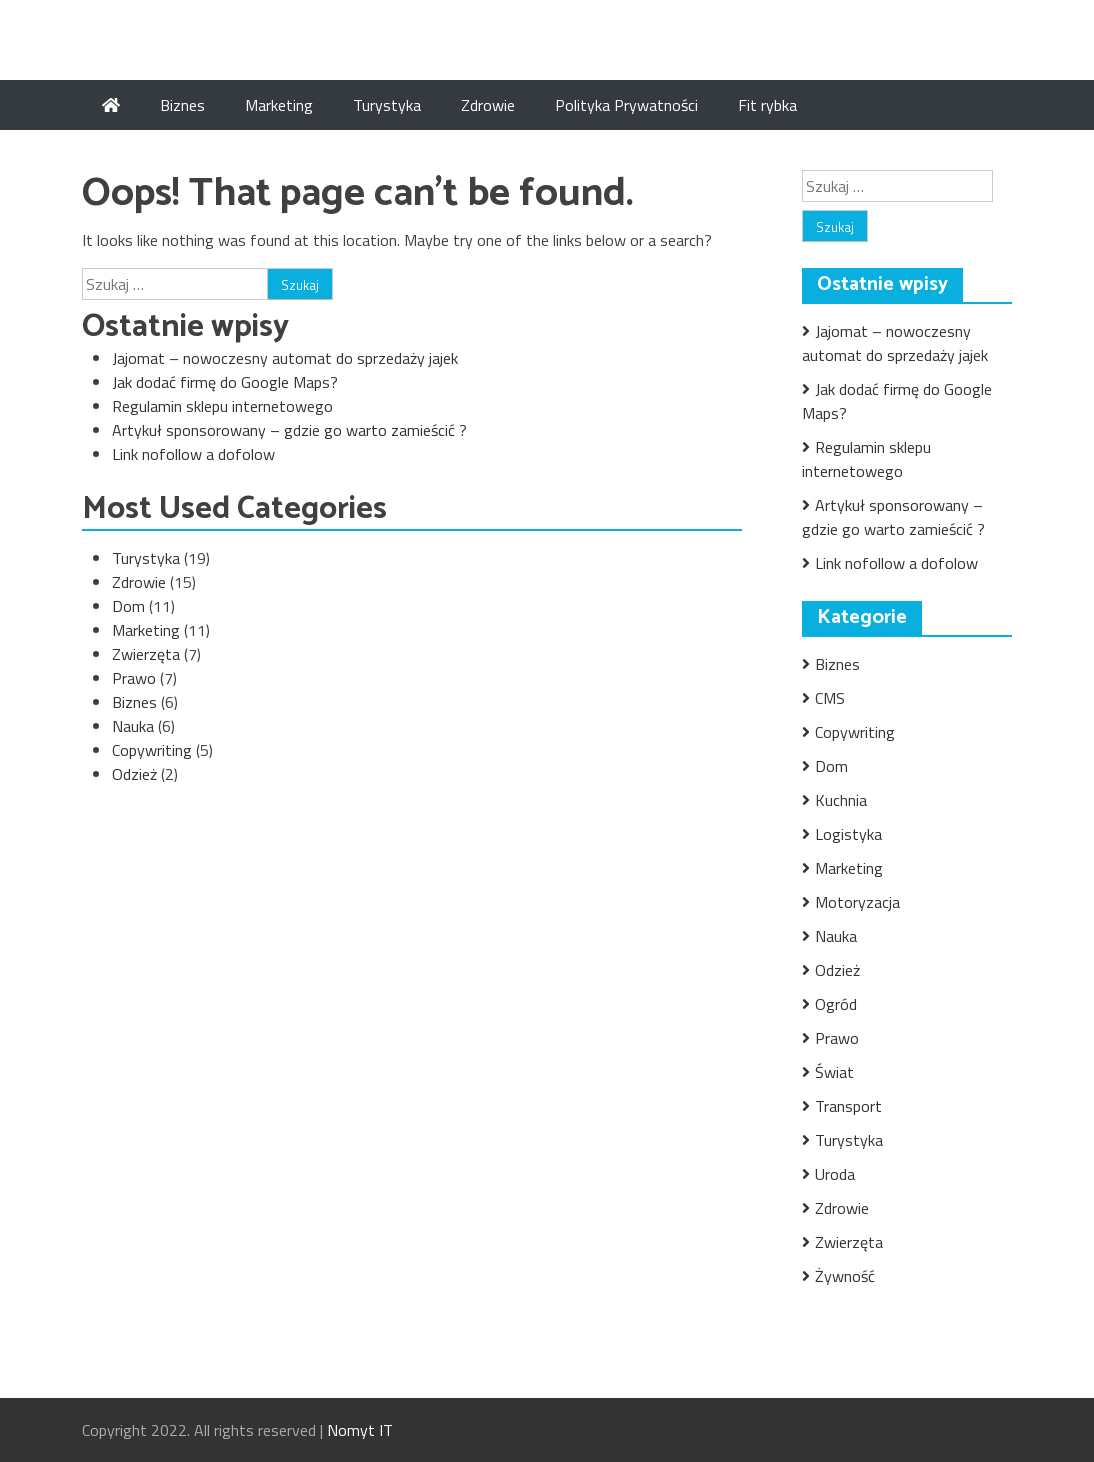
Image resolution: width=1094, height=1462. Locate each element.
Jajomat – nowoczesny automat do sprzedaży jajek (285, 358)
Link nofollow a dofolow (193, 454)
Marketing (279, 105)
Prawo (134, 678)
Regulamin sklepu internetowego (222, 406)
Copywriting (152, 750)
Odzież (134, 774)
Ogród (836, 1004)
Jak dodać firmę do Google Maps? (225, 382)
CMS (830, 698)
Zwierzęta (146, 654)
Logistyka (848, 834)
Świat (834, 1072)
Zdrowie (488, 105)
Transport (848, 1106)
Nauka (133, 726)
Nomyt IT (360, 1430)
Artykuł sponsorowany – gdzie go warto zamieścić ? (289, 430)
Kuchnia (841, 800)
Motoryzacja (857, 902)
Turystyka (387, 105)
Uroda (835, 1174)
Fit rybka (767, 105)
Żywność (845, 1276)
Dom (128, 606)
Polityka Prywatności (626, 105)
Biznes (182, 105)
